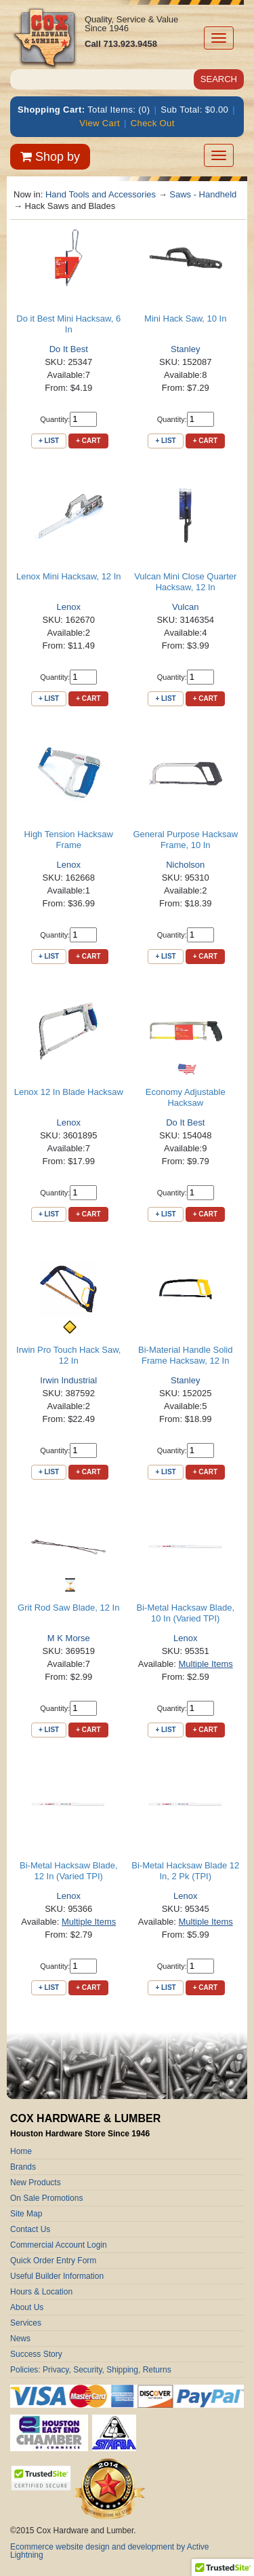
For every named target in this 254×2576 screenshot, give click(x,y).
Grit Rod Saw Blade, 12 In (68, 1607)
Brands (23, 2167)
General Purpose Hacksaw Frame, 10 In (185, 839)
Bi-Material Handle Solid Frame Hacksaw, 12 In (185, 1355)
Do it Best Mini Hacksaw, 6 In (68, 323)
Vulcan (185, 607)
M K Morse (68, 1638)
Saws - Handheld (202, 194)
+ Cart (88, 440)
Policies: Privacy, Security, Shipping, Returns (90, 2370)
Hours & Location (41, 2291)
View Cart (99, 123)
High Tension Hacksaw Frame (68, 839)
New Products (35, 2182)
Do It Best (68, 349)
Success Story (36, 2354)
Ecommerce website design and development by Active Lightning (109, 2551)
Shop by (50, 157)
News (20, 2338)
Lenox (69, 607)
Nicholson (185, 865)
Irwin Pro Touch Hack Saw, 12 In (68, 1355)
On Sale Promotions (46, 2198)
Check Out (153, 123)
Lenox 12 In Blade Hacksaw (68, 1092)
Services (25, 2323)
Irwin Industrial (68, 1380)
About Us (26, 2307)
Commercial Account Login (58, 2245)
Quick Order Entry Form (53, 2260)
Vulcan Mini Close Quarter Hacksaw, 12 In (185, 581)
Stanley (185, 349)
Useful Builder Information (57, 2276)
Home (21, 2151)
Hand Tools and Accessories (100, 194)
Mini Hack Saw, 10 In (185, 318)
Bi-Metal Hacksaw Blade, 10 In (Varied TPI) (186, 1612)
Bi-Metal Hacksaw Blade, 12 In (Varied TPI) (69, 1870)
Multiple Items (206, 1664)
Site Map (26, 2213)
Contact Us (30, 2229)
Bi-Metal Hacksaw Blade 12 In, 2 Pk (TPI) (185, 1870)
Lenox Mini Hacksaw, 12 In (68, 576)
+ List (49, 440)
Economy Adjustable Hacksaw (186, 1097)
